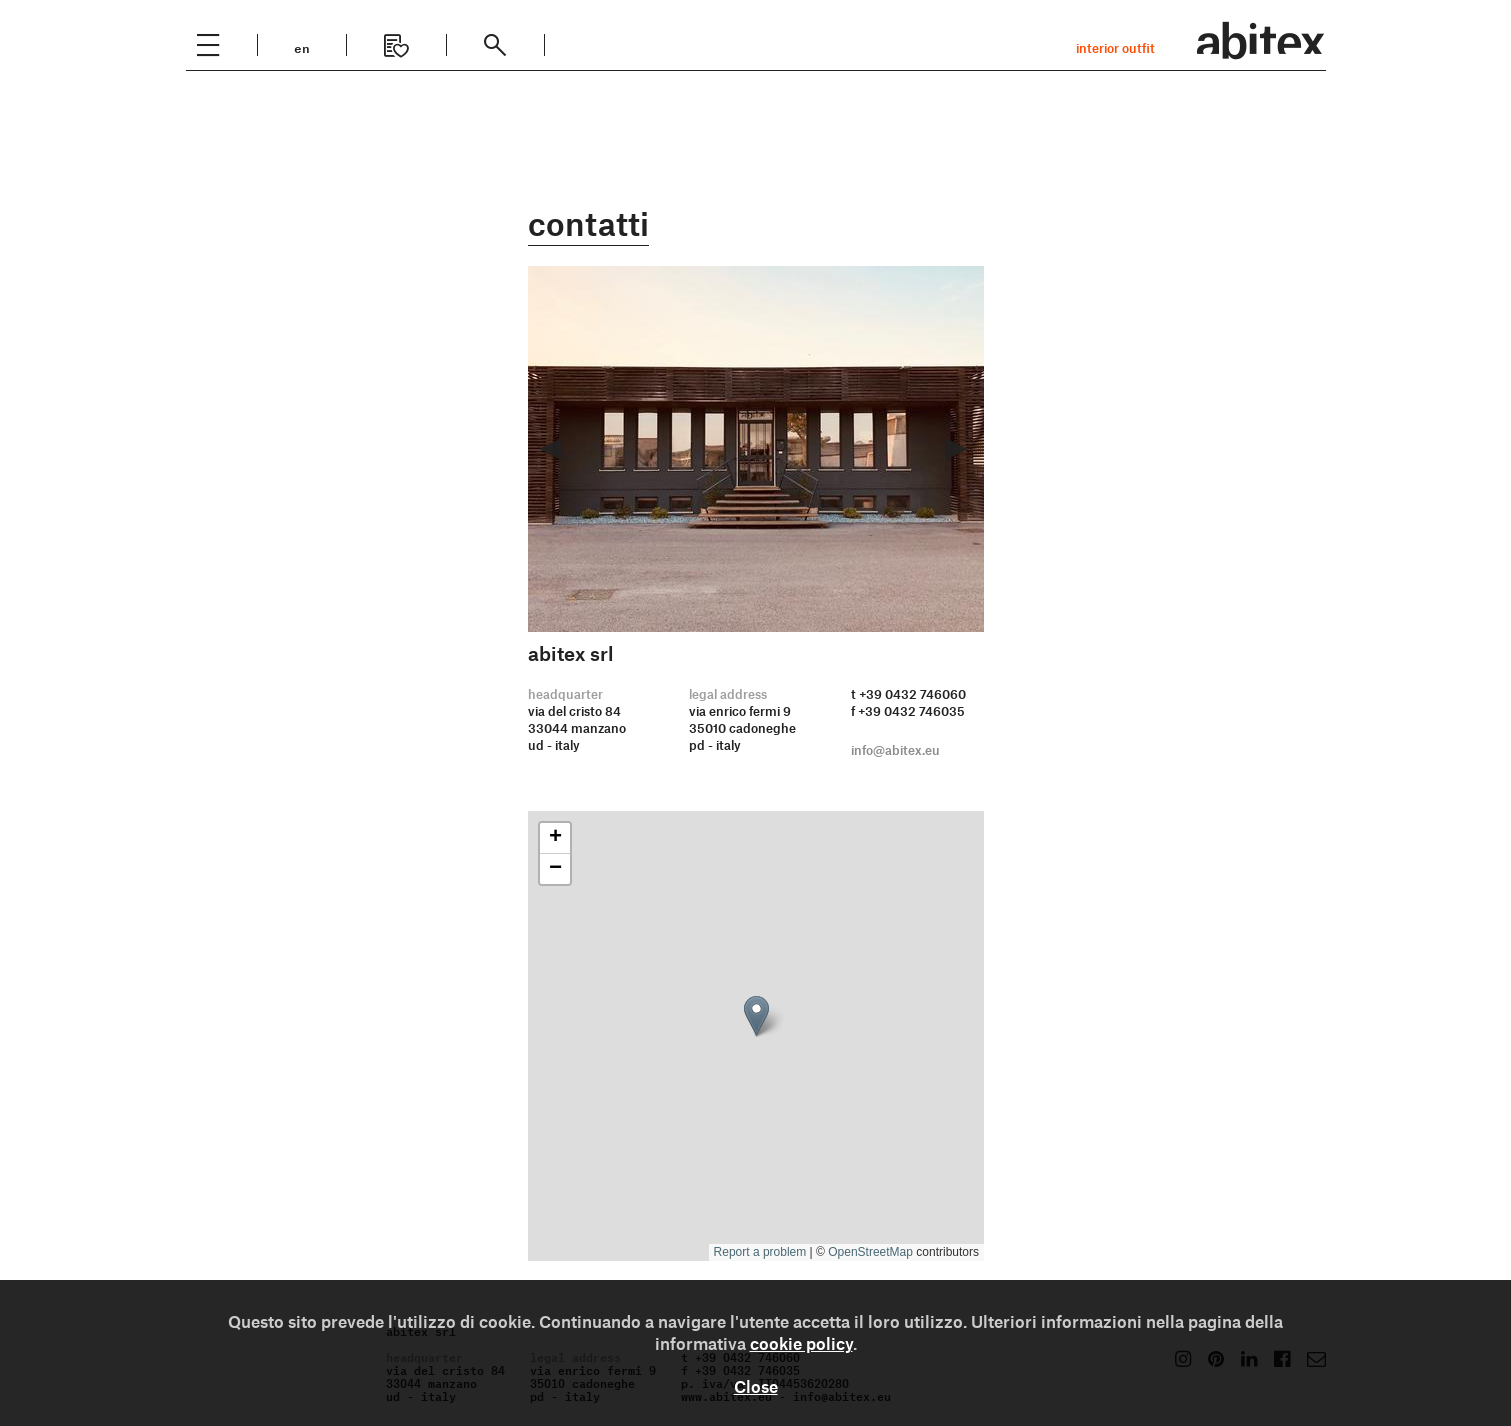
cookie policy (801, 1343)
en (302, 46)
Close (756, 1386)
